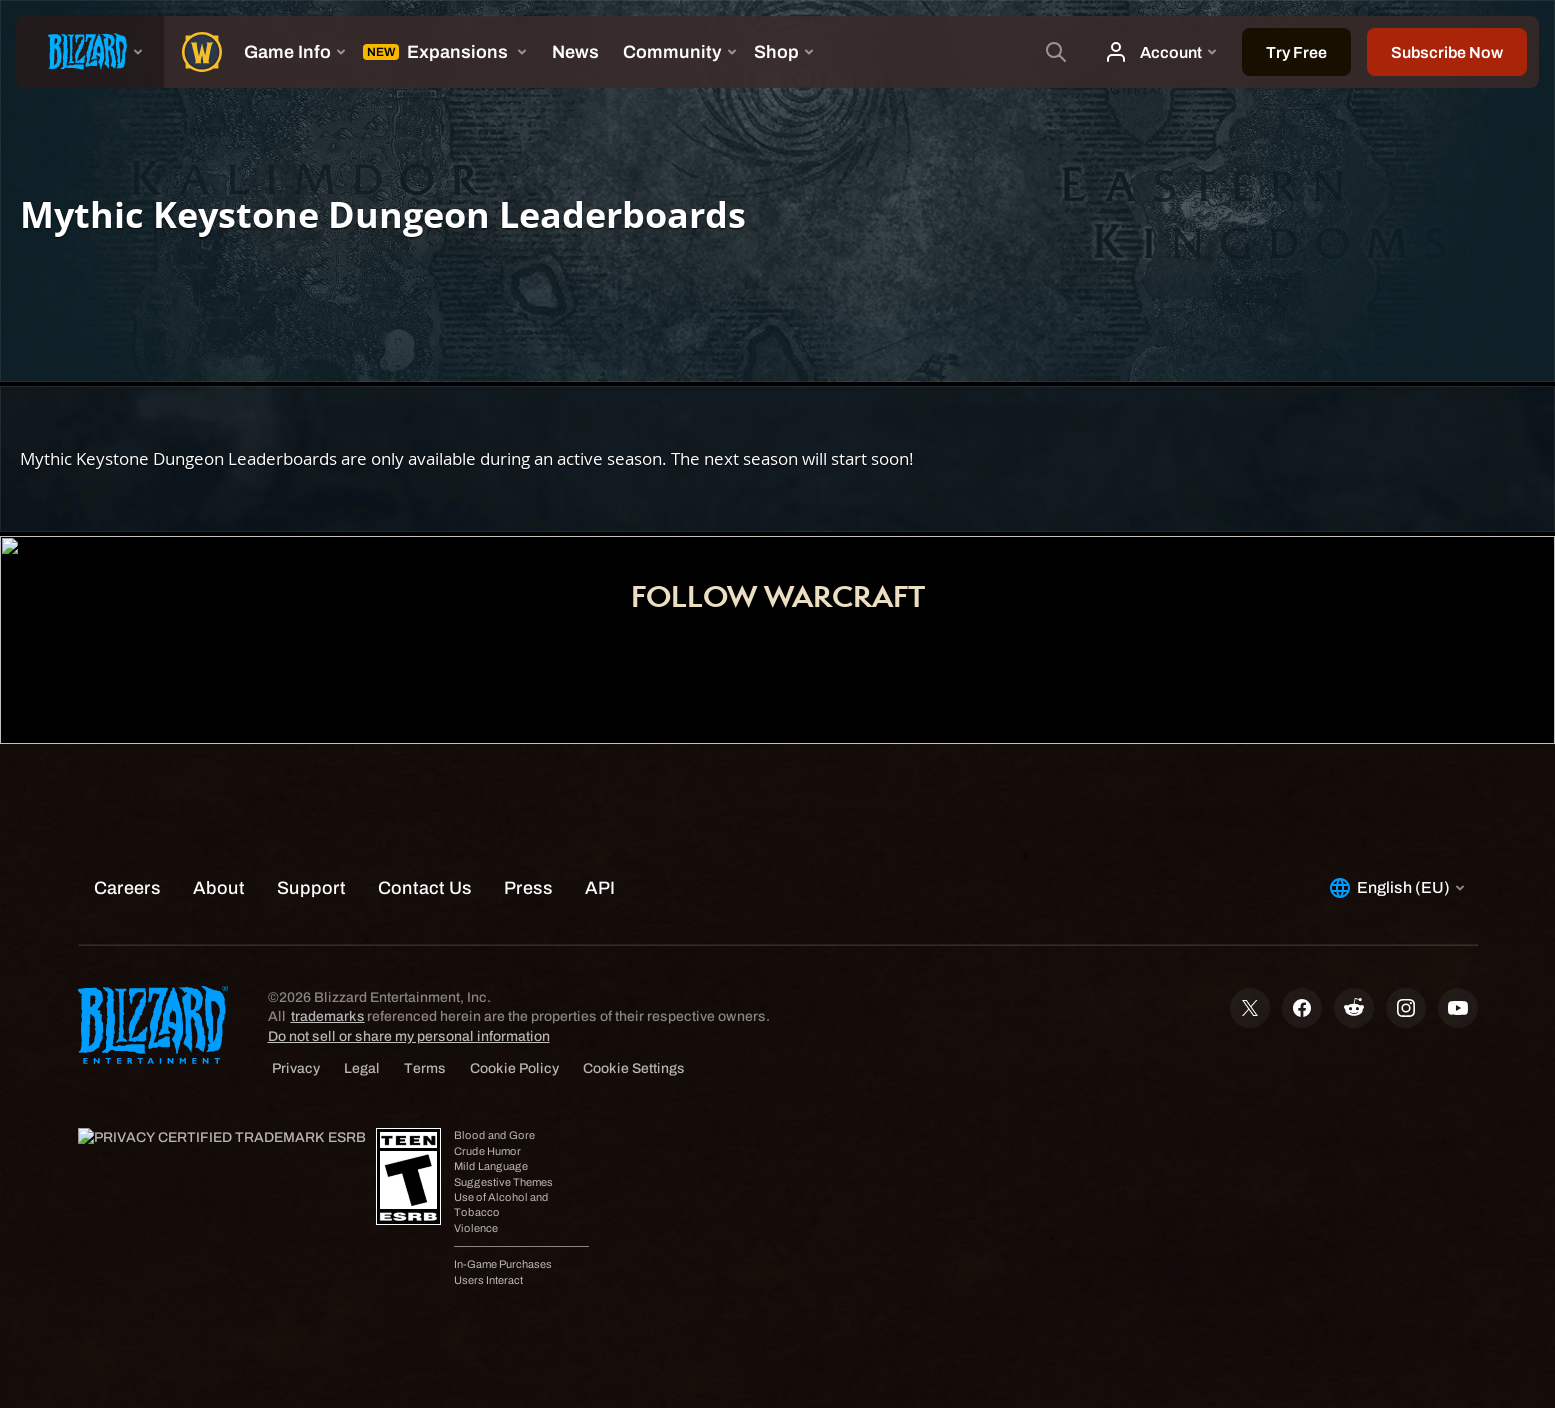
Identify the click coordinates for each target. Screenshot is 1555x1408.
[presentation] (90, 52)
